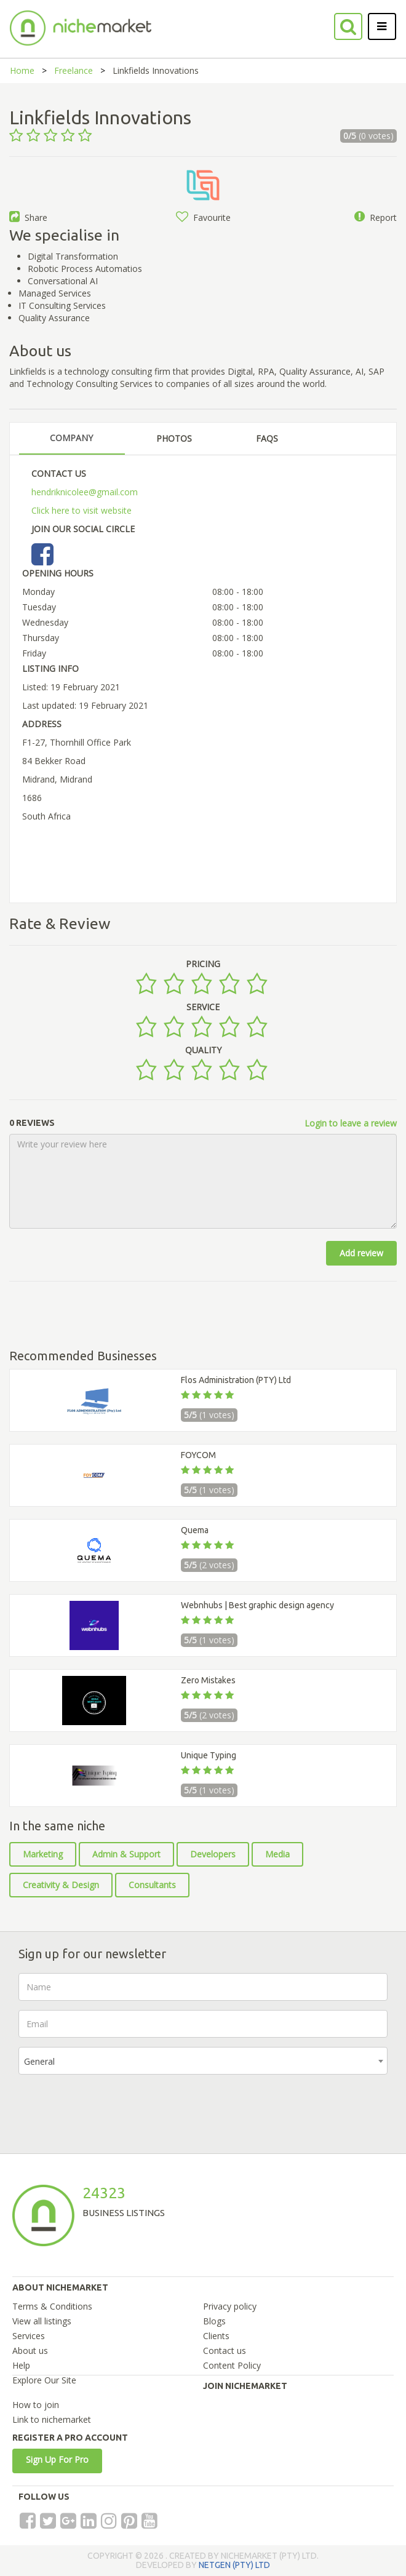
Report (375, 217)
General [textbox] (39, 2061)
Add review (361, 1253)
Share (28, 217)
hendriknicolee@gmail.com (84, 492)
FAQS (267, 438)
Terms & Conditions (52, 2306)
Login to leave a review (350, 1123)
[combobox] (203, 2061)
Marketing (43, 1854)
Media (277, 1854)
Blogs (214, 2321)
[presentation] (111, 2108)
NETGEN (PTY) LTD (234, 2565)
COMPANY (71, 438)
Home (22, 70)
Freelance (73, 70)
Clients (216, 2336)
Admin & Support (126, 1854)
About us (30, 2350)
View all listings (41, 2321)
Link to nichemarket (51, 2419)
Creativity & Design (61, 1885)
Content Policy (232, 2365)
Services (28, 2336)
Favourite (203, 217)
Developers (213, 1854)
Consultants (152, 1885)
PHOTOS (174, 438)
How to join (35, 2405)
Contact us (224, 2350)
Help (21, 2365)
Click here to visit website (81, 510)
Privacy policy (230, 2306)
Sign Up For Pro (57, 2459)
